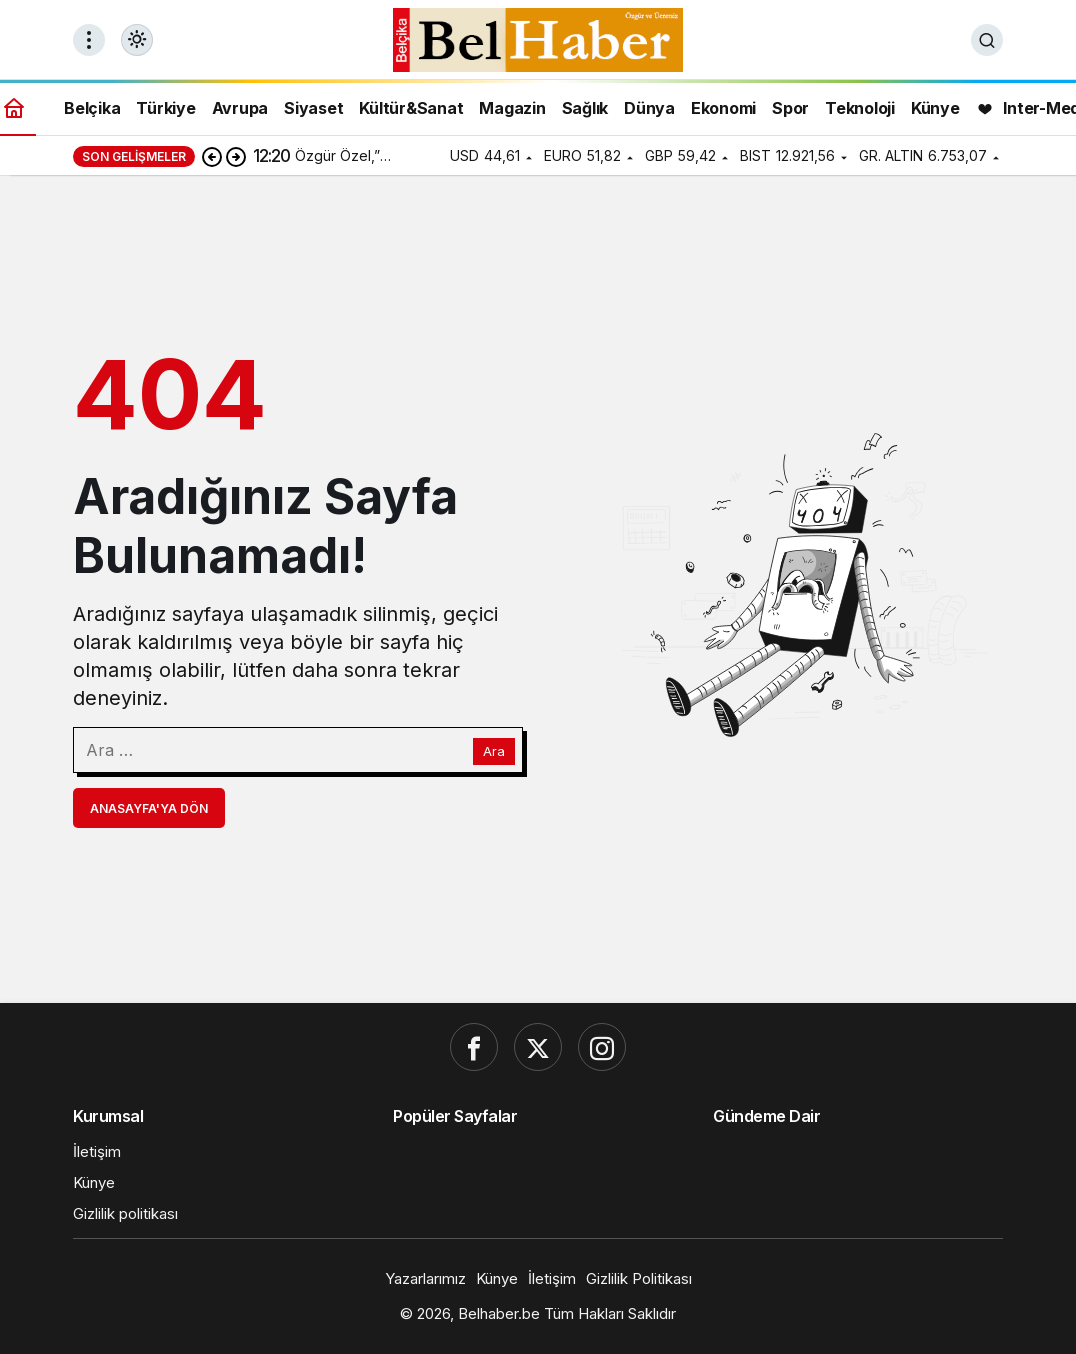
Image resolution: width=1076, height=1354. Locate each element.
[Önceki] (212, 156)
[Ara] (987, 40)
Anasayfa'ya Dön (149, 808)
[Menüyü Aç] (89, 40)
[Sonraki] (236, 156)
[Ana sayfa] (14, 107)
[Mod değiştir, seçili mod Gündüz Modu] (137, 40)
